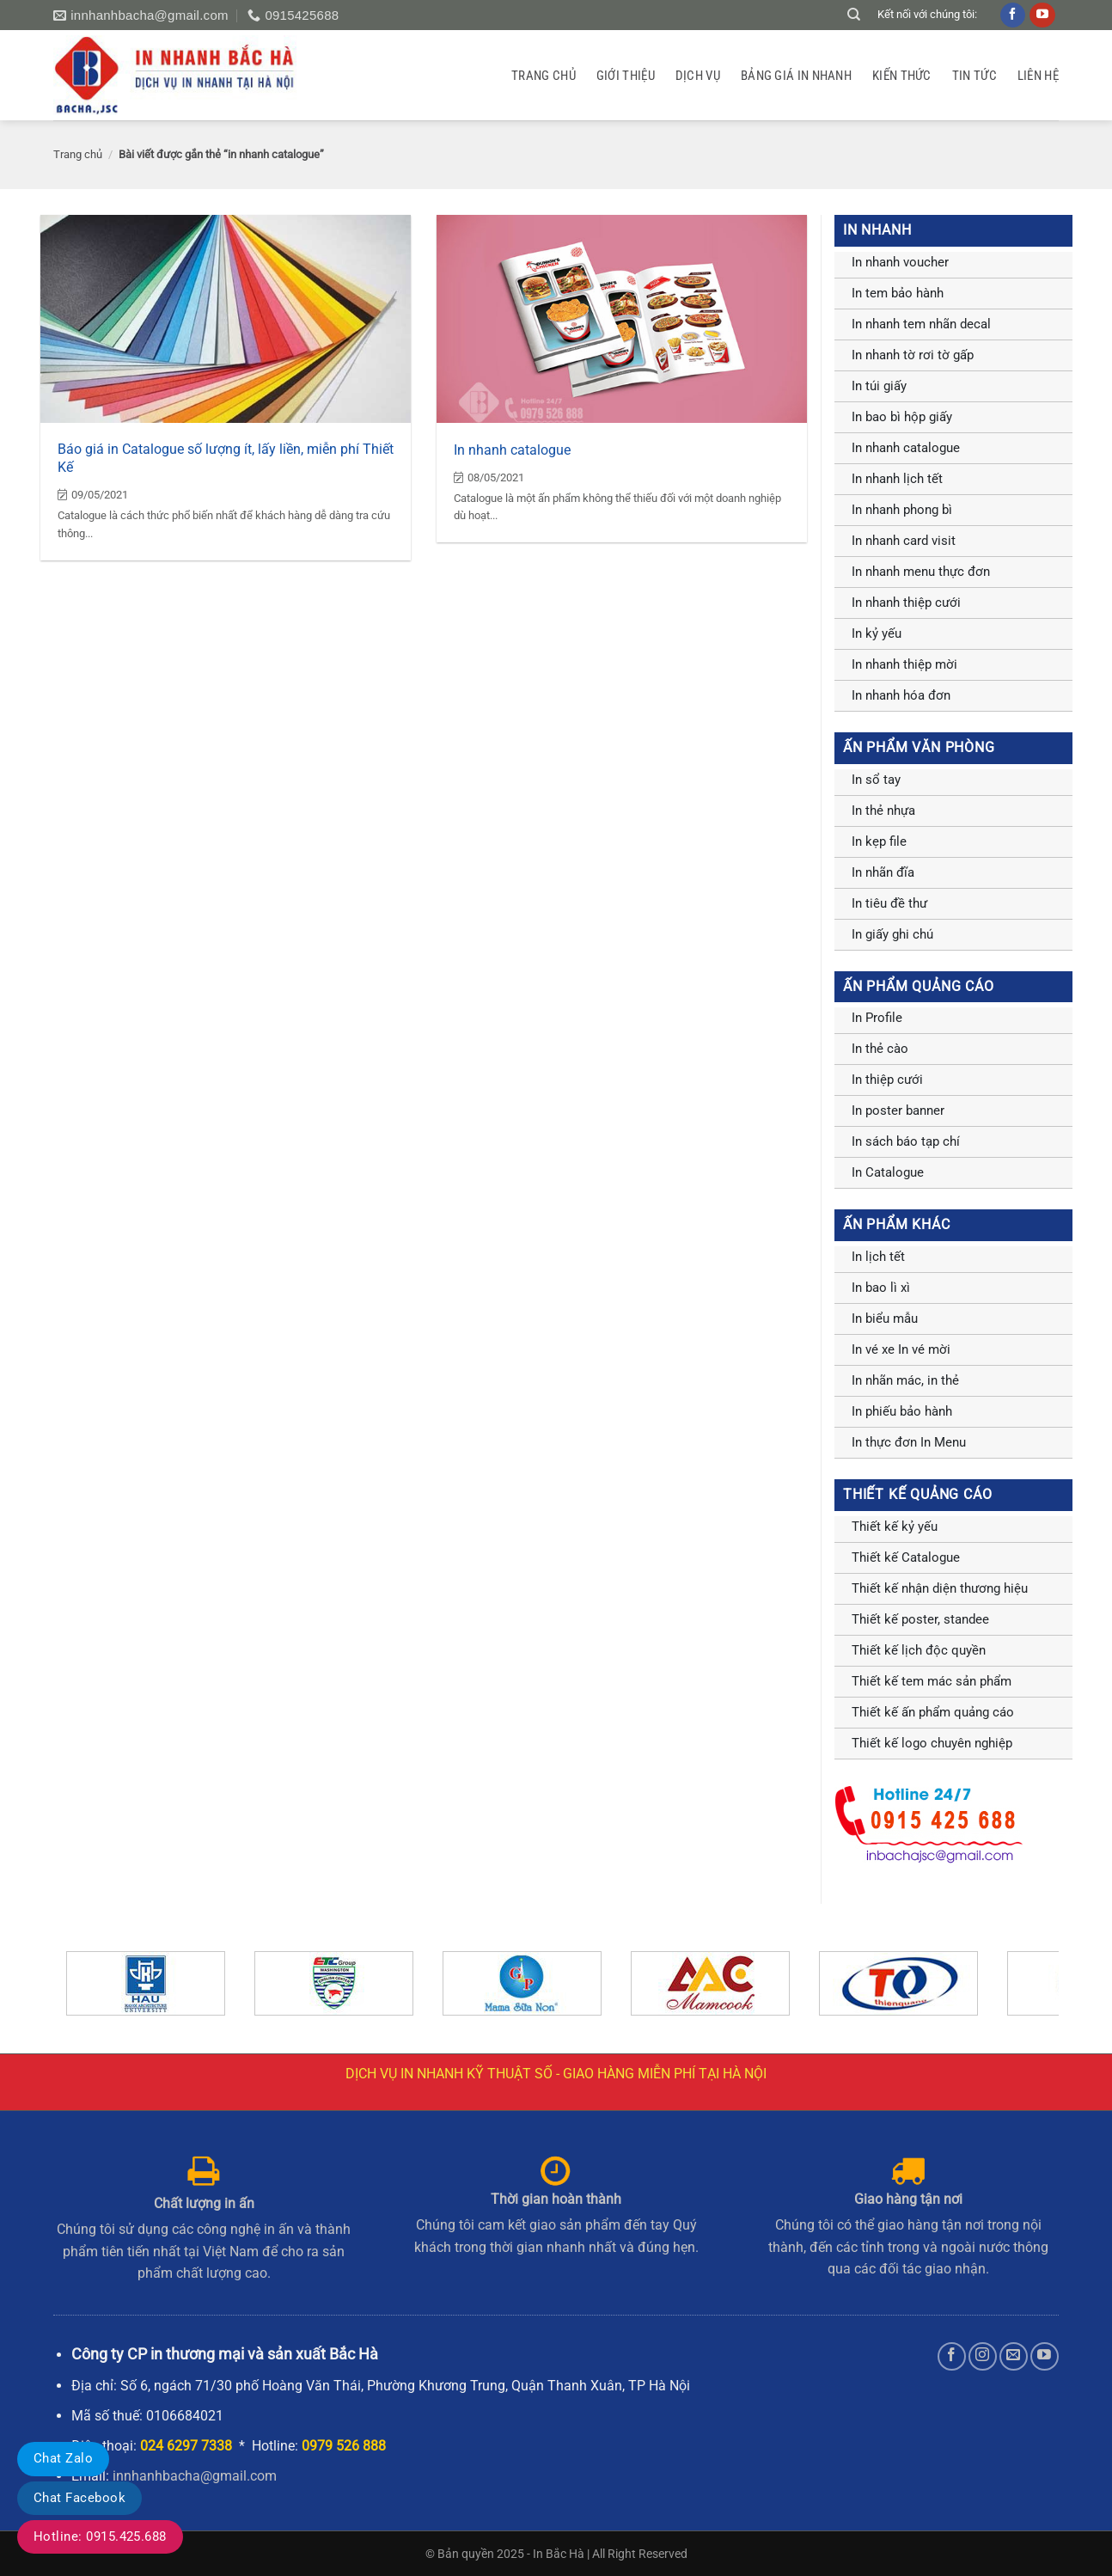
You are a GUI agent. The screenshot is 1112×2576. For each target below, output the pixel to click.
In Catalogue (888, 1172)
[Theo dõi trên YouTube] (1044, 2356)
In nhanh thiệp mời (904, 664)
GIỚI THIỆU (625, 75)
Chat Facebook (79, 2498)
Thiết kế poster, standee (920, 1619)
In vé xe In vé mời (901, 1349)
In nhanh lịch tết (897, 478)
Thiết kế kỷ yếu (895, 1526)
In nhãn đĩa (883, 872)
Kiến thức (902, 75)
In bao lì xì (881, 1287)
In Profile (877, 1017)
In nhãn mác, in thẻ (905, 1380)
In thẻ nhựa (883, 810)
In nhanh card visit (904, 540)
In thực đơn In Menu (909, 1442)
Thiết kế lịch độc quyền (919, 1650)
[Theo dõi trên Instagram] (982, 2356)
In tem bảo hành (898, 293)
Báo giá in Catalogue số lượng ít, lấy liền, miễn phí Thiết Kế (226, 458)
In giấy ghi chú (892, 934)
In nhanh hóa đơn (901, 695)
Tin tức (974, 75)
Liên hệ (1038, 75)
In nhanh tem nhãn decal (921, 324)
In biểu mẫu (885, 1318)
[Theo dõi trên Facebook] (952, 2356)
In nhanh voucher (900, 262)
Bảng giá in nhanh (796, 75)
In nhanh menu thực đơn (921, 571)
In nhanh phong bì (902, 509)
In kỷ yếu (876, 633)
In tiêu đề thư (889, 903)
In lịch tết (878, 1256)
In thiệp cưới (887, 1079)
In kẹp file (879, 841)
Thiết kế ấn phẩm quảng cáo (933, 1712)
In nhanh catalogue (512, 450)
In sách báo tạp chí (906, 1141)
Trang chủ (543, 75)
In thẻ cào (880, 1048)
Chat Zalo (63, 2458)
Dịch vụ (697, 75)
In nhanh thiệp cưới (906, 602)
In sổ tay (876, 779)
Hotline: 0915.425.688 (100, 2536)
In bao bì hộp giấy (902, 417)
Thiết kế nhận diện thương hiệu (940, 1588)
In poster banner (898, 1110)
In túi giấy (879, 386)
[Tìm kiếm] (853, 15)
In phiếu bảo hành (902, 1411)
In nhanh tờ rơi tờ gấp (913, 355)
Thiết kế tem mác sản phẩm (931, 1681)
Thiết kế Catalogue (906, 1557)
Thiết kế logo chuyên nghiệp (932, 1743)
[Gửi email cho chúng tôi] (1013, 2356)
